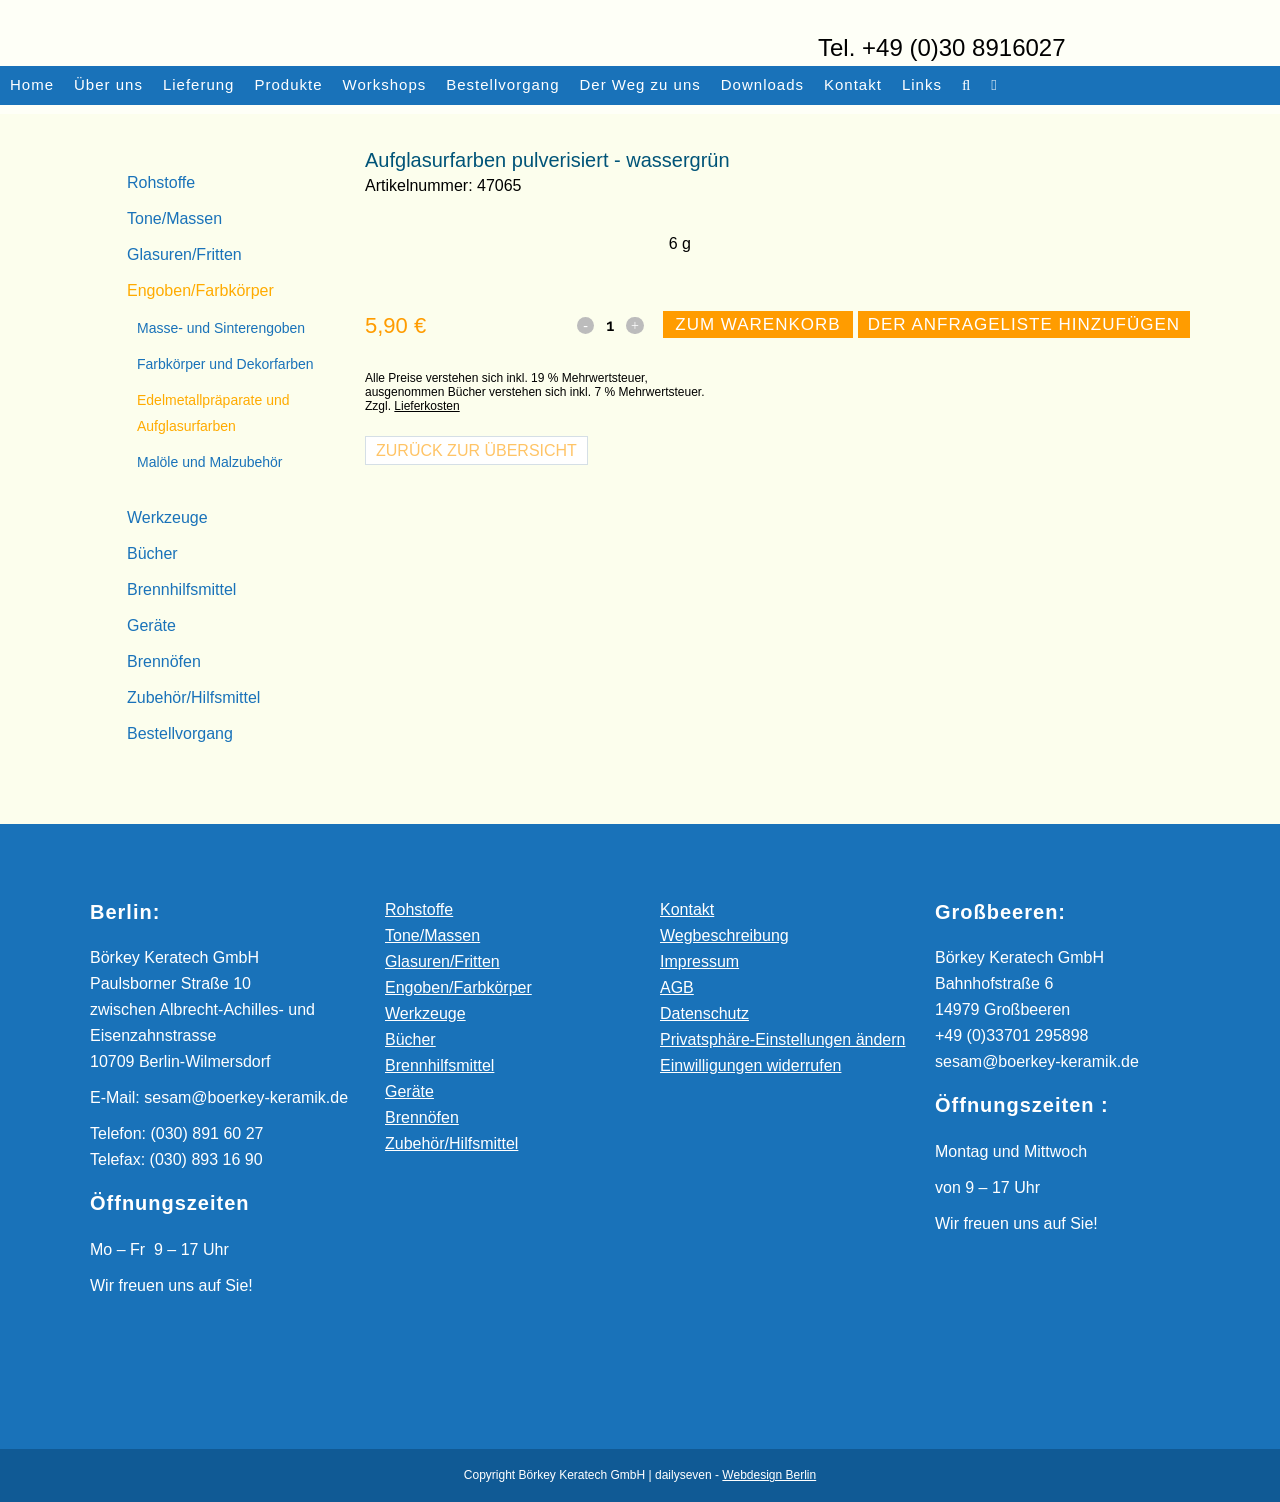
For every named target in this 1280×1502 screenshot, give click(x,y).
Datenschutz (704, 1013)
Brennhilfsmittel (181, 589)
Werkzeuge (167, 517)
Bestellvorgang (180, 733)
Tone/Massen (174, 218)
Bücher (152, 553)
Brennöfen (164, 661)
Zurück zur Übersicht (476, 523)
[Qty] (616, 398)
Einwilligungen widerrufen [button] (750, 1065)
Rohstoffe (161, 182)
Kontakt (687, 909)
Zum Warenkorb (760, 397)
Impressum (699, 961)
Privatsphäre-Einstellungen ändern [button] (782, 1039)
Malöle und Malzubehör (210, 462)
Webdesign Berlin (769, 1475)
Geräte (151, 625)
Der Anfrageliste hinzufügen (1024, 397)
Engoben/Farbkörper (200, 290)
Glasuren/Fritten (184, 254)
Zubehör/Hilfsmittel (193, 697)
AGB (677, 987)
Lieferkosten (426, 479)
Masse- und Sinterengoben (221, 328)
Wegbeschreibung (724, 935)
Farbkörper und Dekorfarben (225, 364)
